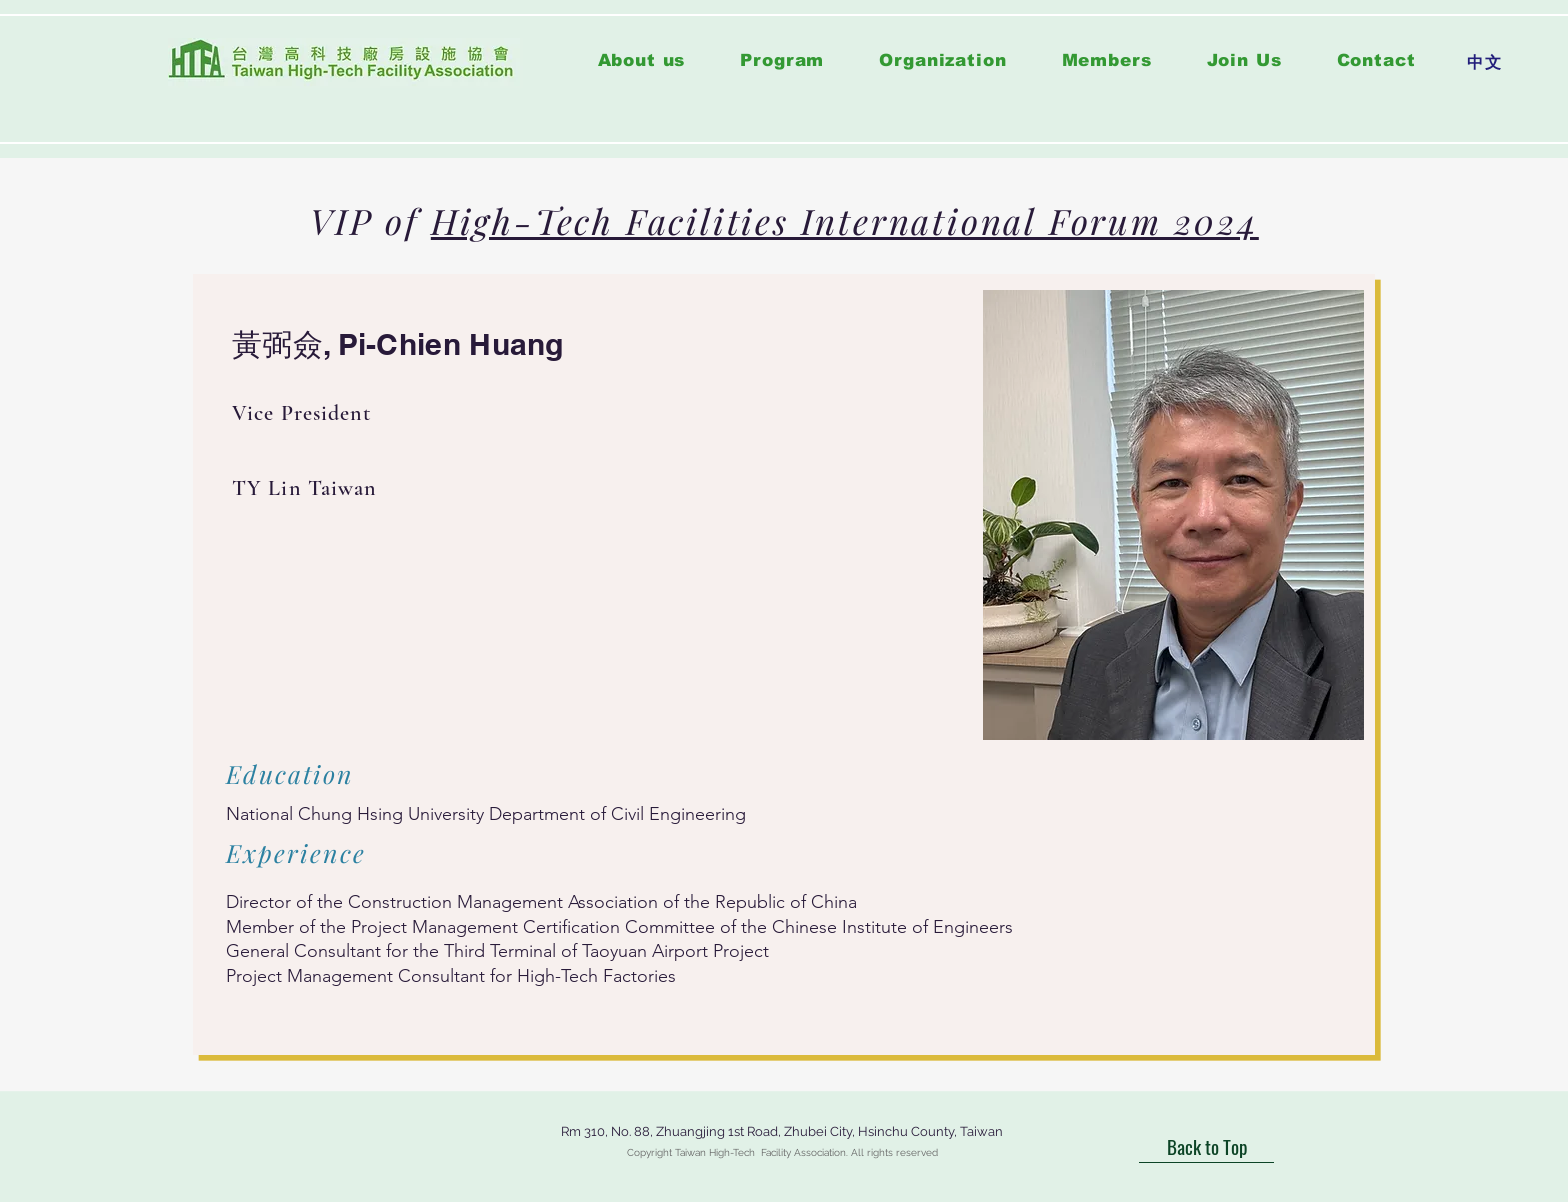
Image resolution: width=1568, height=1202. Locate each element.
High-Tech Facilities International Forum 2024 (845, 220)
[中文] (1485, 63)
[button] (782, 60)
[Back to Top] (1206, 1146)
